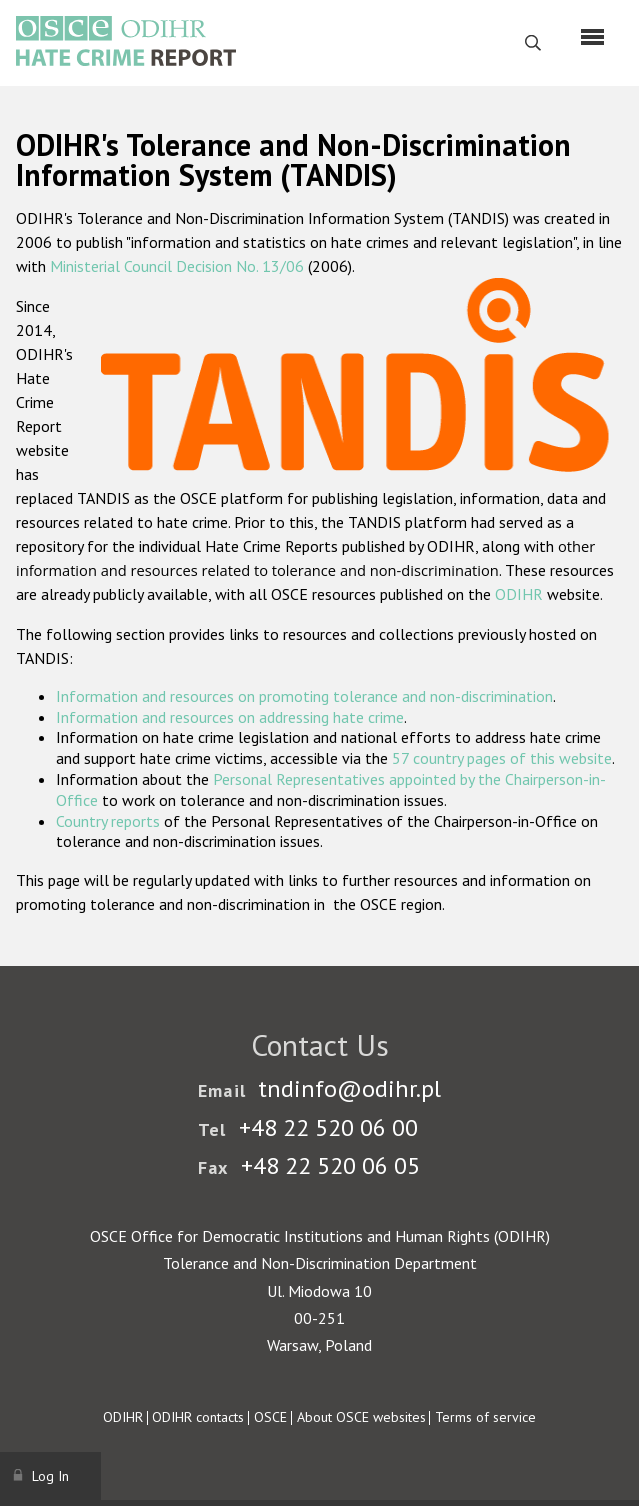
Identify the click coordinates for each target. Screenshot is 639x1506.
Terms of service (485, 1417)
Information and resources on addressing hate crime (230, 717)
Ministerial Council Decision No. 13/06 (177, 266)
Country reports (108, 821)
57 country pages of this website (502, 758)
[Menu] (592, 37)
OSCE (270, 1417)
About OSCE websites (361, 1417)
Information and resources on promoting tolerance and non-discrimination (304, 696)
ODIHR (519, 594)
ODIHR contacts (198, 1417)
